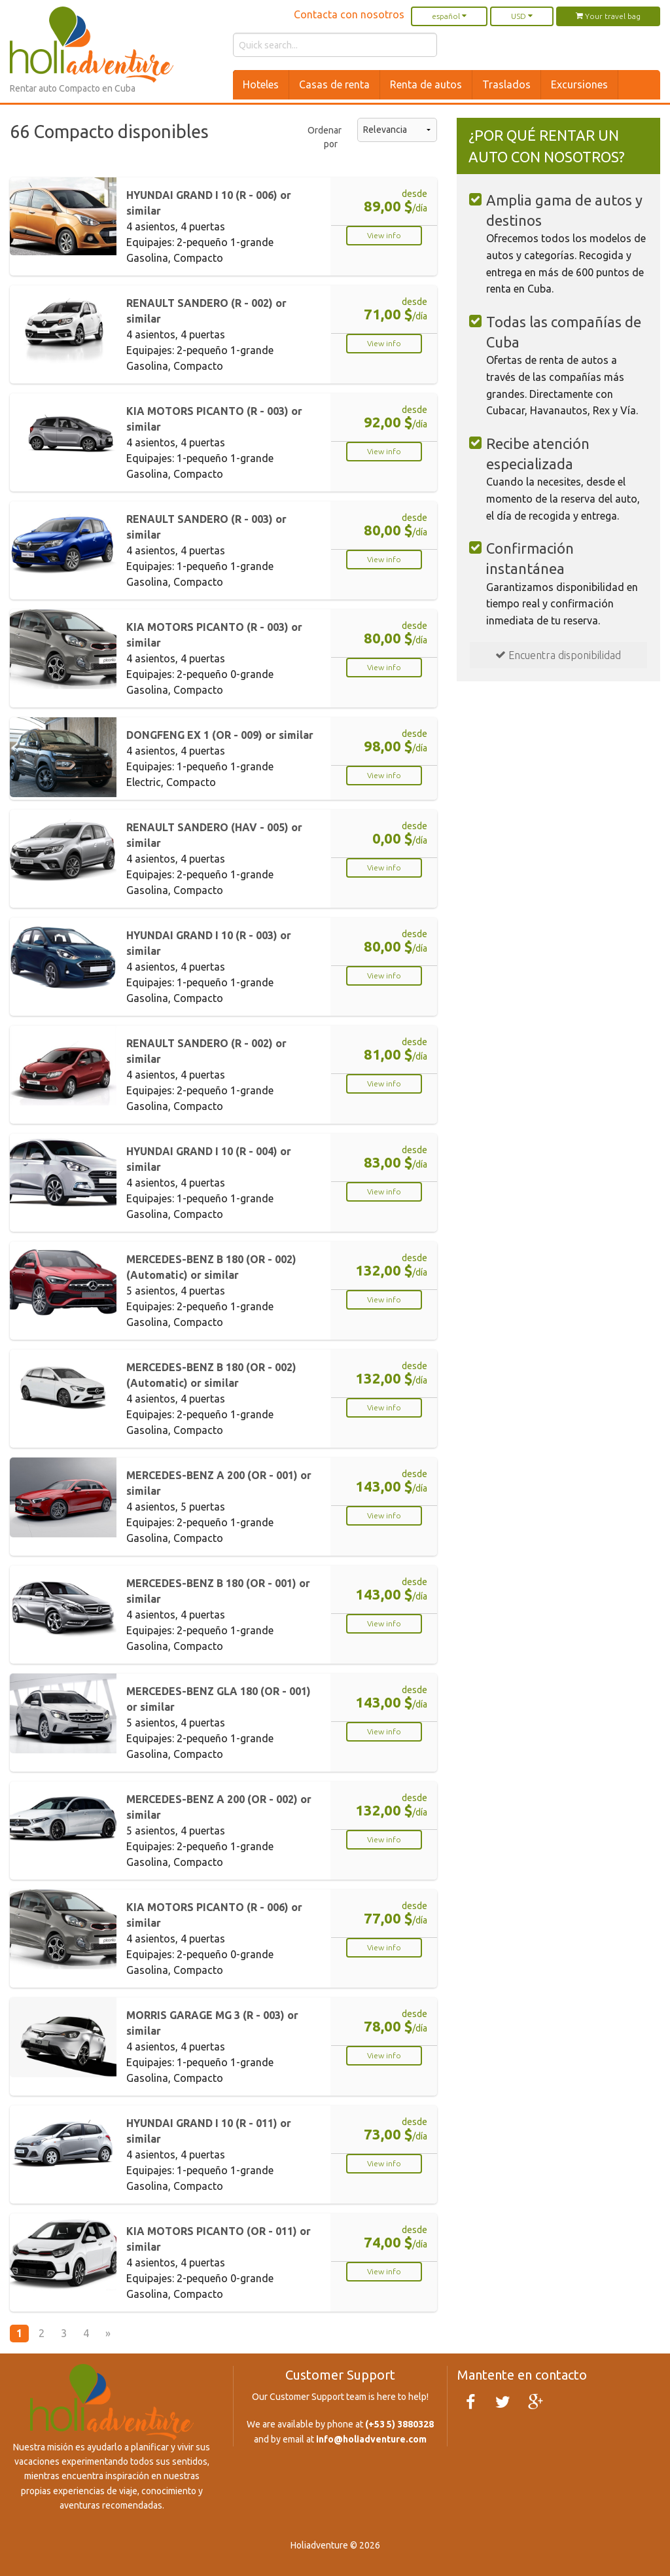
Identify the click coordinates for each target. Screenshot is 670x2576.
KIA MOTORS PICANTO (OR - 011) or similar (218, 2239)
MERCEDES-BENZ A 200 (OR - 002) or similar (218, 1807)
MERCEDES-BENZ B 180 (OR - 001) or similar (218, 1591)
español (449, 16)
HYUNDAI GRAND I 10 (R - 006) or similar (208, 203)
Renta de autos (426, 84)
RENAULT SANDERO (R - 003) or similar (206, 527)
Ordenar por (323, 137)
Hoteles (261, 84)
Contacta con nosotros (349, 14)
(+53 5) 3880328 (399, 2424)
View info (384, 235)
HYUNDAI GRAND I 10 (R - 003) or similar (208, 943)
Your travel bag (608, 16)
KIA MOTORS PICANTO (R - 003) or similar (214, 419)
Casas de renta (334, 84)
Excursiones (579, 84)
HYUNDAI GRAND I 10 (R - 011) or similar (208, 2131)
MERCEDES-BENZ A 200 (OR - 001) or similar (218, 1483)
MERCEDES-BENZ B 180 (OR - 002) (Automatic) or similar (211, 1267)
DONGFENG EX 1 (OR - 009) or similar (219, 735)
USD (522, 16)
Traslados (506, 84)
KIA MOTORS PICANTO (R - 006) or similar (214, 1915)
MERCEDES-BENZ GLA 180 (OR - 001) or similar (218, 1699)
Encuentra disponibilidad (558, 655)
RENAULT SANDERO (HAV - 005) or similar (214, 835)
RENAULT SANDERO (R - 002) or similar (206, 311)
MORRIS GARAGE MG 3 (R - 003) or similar (212, 2023)
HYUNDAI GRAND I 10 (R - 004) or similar (208, 1159)
